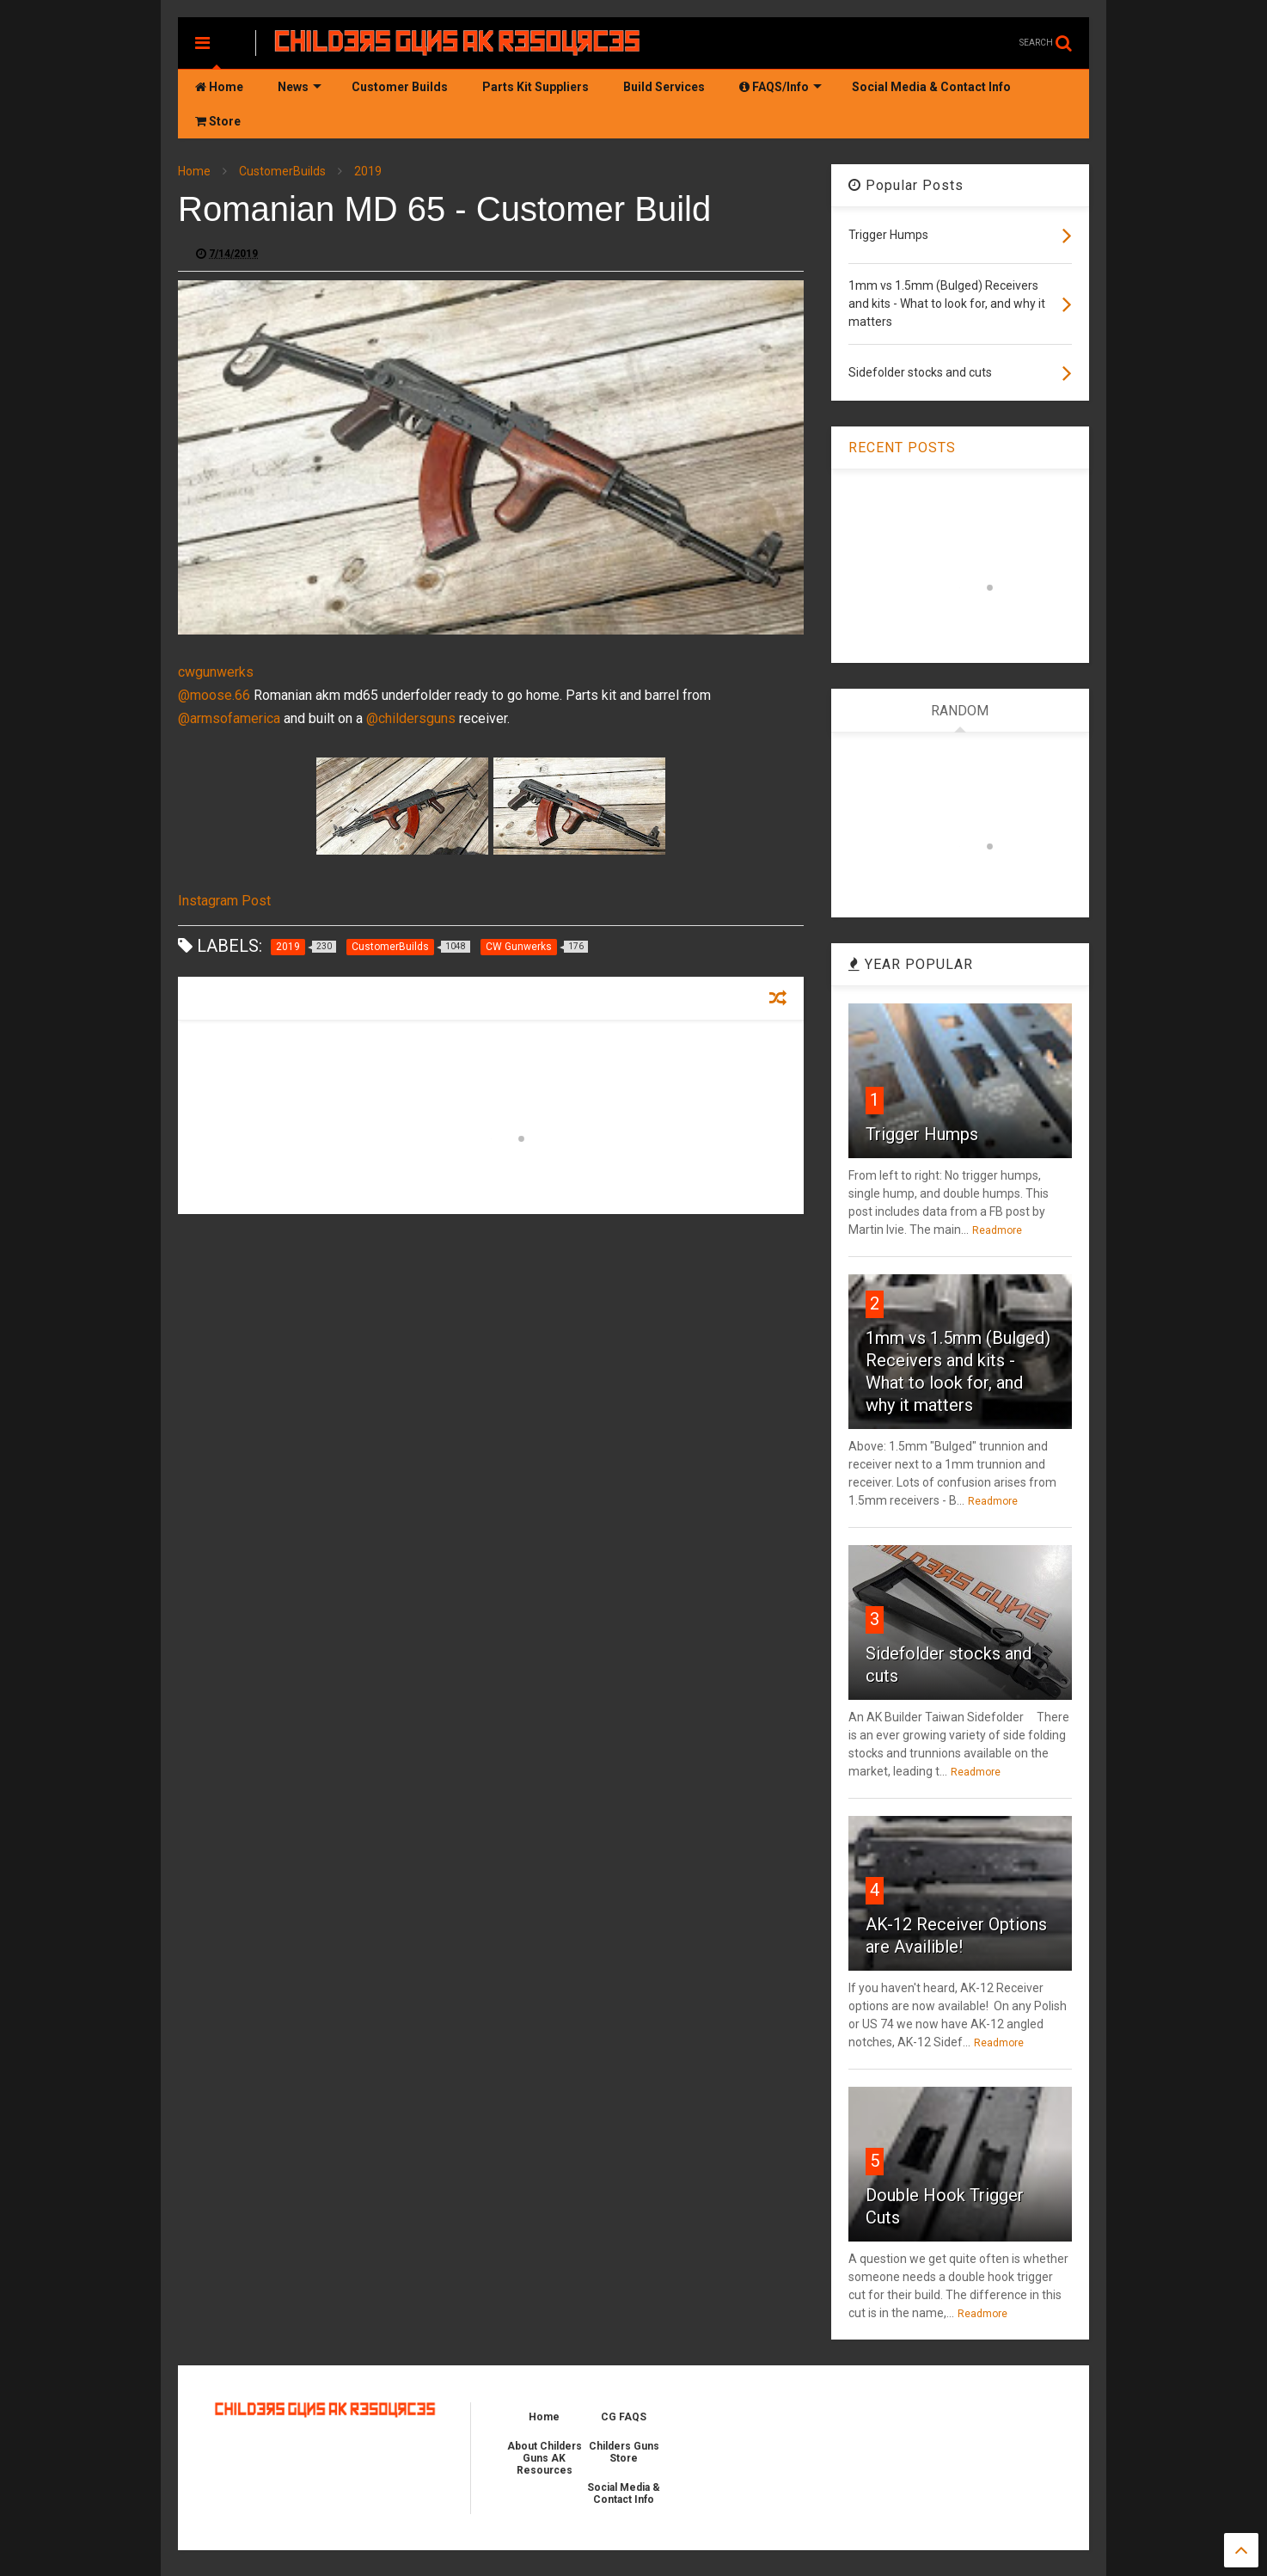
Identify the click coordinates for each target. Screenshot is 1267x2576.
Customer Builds (400, 87)
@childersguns (411, 718)
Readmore (997, 1230)
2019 (368, 171)
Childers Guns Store (624, 2452)
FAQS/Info (780, 87)
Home (219, 87)
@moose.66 (214, 695)
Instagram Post (224, 900)
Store (218, 121)
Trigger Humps (922, 1134)
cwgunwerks (216, 672)
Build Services (664, 87)
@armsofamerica (229, 718)
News (299, 87)
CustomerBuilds (282, 171)
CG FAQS (623, 2417)
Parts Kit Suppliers (535, 87)
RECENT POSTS (902, 447)
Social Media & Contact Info (931, 87)
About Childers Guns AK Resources (544, 2458)
